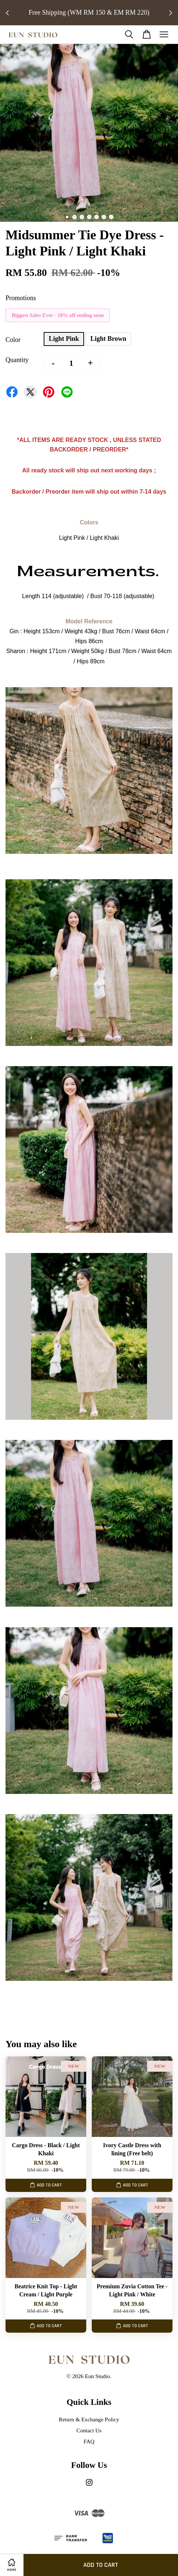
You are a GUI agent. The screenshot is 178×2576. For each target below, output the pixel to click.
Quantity (17, 360)
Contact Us (88, 2430)
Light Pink (64, 338)
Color (13, 339)
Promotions (21, 298)
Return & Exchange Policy (89, 2419)
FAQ (89, 2441)
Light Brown (108, 338)
